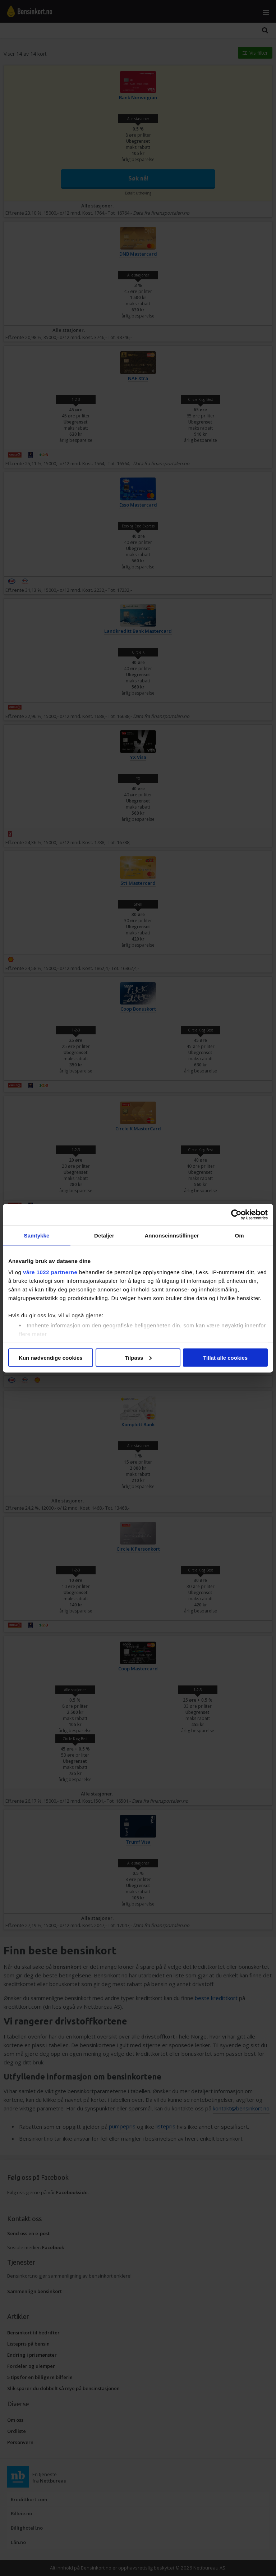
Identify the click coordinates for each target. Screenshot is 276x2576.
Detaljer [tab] (104, 1235)
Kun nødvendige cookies (51, 1357)
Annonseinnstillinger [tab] (171, 1235)
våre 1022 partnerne (50, 1272)
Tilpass (138, 1357)
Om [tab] (239, 1235)
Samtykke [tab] (37, 1235)
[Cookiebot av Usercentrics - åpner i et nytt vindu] (236, 1214)
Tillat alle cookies (225, 1357)
